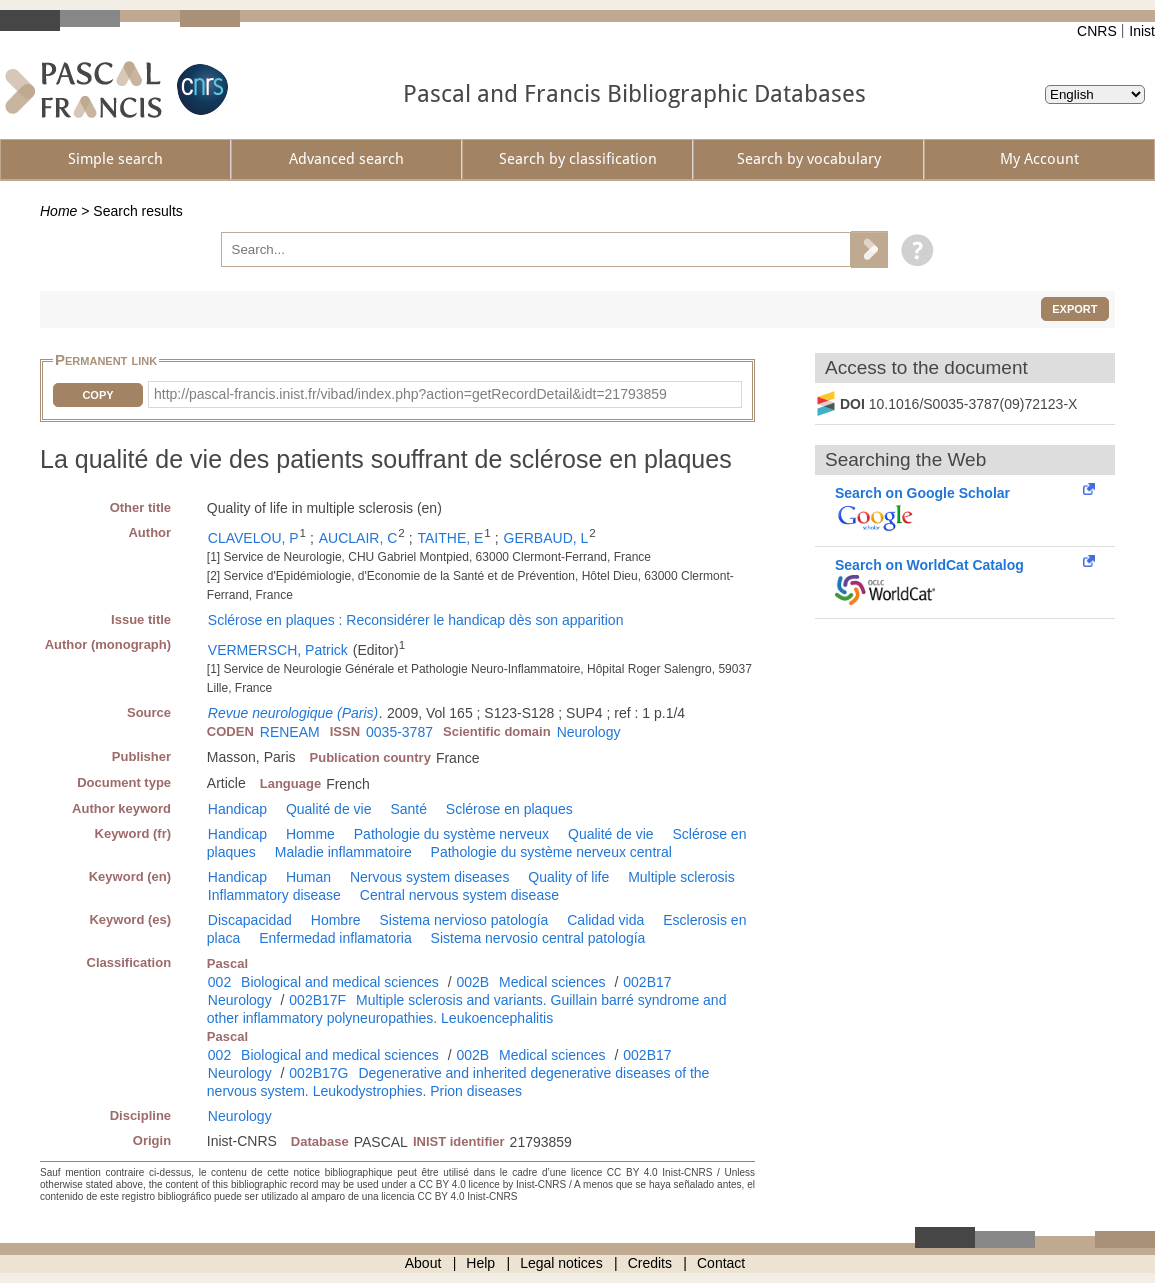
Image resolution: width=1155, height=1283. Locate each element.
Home (58, 211)
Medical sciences (552, 982)
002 (219, 982)
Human (308, 877)
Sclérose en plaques (509, 809)
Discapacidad (250, 920)
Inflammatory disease (274, 895)
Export (1074, 309)
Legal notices (561, 1263)
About (423, 1263)
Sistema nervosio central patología (538, 938)
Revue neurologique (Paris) (293, 713)
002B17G (318, 1073)
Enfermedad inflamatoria (335, 938)
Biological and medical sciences (340, 982)
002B (472, 982)
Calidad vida (605, 920)
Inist (1142, 31)
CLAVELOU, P (253, 538)
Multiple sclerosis (681, 877)
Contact (721, 1263)
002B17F (317, 1000)
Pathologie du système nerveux (451, 834)
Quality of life (568, 877)
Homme (310, 834)
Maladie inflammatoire (343, 852)
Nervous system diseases (430, 877)
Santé (408, 809)
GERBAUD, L (546, 538)
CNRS (1097, 31)
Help (480, 1263)
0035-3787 (399, 732)
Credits (650, 1263)
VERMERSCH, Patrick (278, 650)
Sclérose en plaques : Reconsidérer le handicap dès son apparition (416, 620)
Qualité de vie (329, 809)
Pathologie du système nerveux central (551, 852)
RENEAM (290, 732)
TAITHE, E (451, 538)
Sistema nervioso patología (463, 920)
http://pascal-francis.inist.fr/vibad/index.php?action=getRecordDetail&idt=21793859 (410, 394)
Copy (97, 395)
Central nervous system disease (459, 895)
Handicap (237, 809)
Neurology (589, 732)
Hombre (336, 920)
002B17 (647, 982)
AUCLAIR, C (358, 538)
